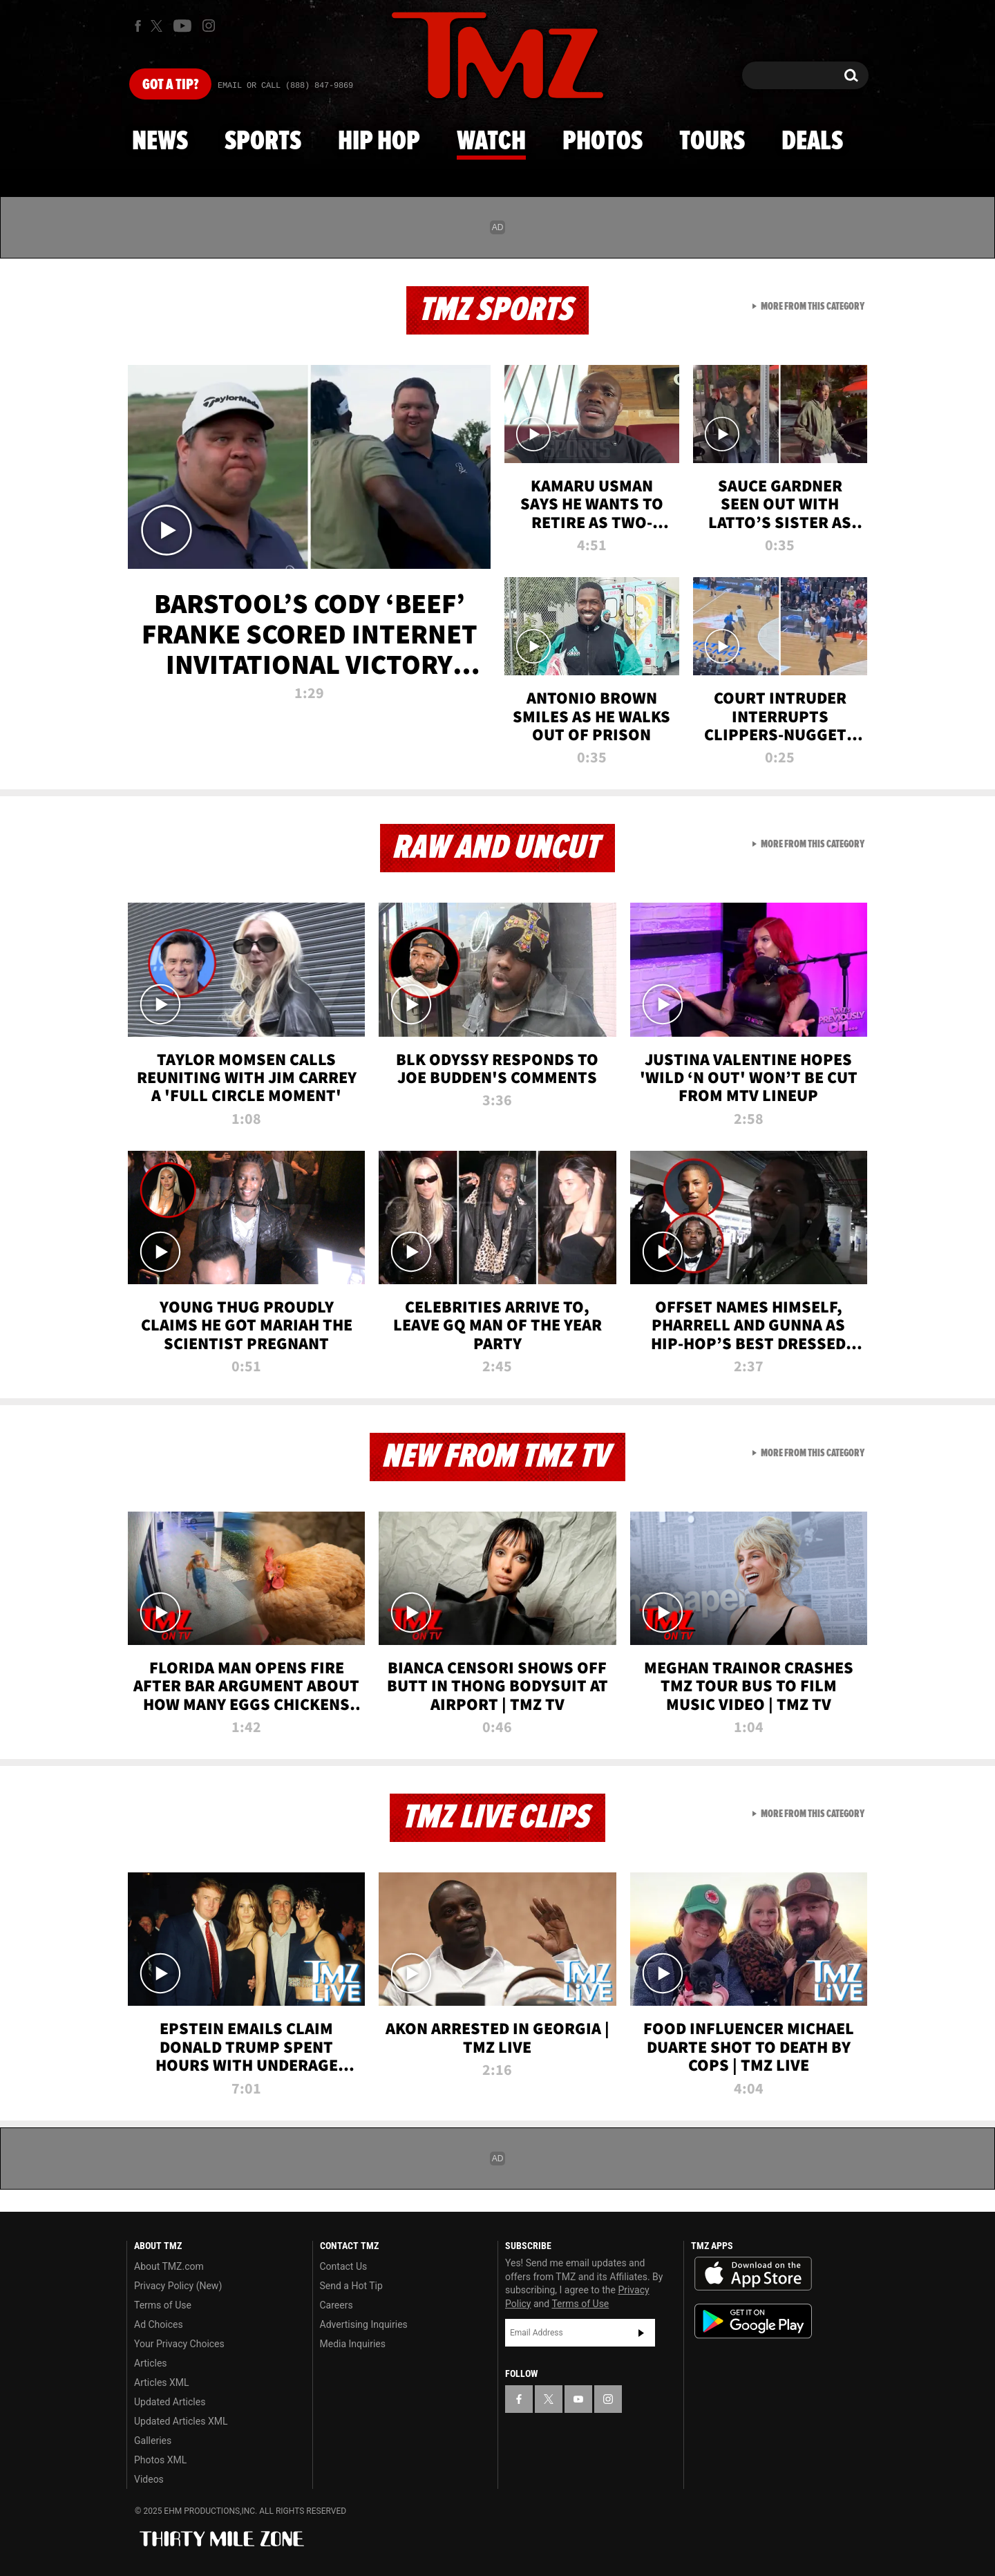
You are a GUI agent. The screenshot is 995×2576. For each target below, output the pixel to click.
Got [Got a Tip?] (170, 85)
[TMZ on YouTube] (578, 2399)
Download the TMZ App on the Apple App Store (753, 2274)
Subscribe (641, 2333)
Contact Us (344, 2266)
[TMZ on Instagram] (208, 25)
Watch (491, 141)
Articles (150, 2363)
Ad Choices (158, 2324)
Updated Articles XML (180, 2421)
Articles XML (161, 2382)
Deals (812, 141)
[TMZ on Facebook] (137, 26)
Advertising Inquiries (364, 2324)
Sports (263, 141)
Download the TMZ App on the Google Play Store (753, 2321)
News (160, 141)
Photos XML (160, 2459)
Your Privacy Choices (179, 2343)
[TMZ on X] (158, 26)
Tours (712, 141)
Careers (336, 2305)
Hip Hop (379, 141)
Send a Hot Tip (351, 2285)
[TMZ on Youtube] (182, 25)
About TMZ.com (169, 2266)
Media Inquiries (353, 2343)
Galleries (152, 2440)
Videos (149, 2479)
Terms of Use (162, 2305)
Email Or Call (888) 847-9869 (285, 86)
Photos (602, 141)
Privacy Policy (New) (178, 2285)
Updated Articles (169, 2401)
